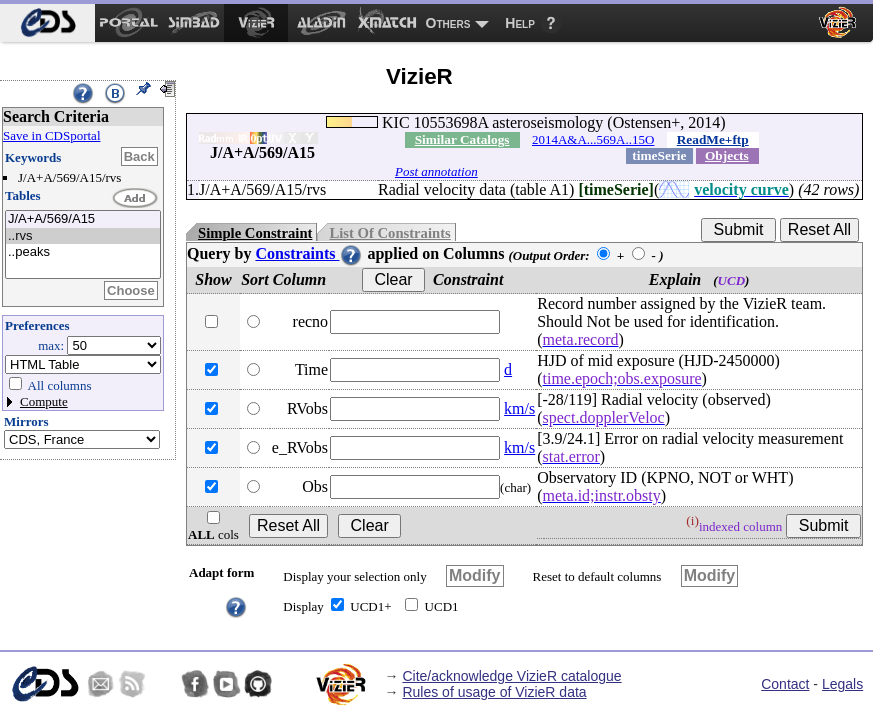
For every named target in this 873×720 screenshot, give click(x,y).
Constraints (309, 253)
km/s (519, 408)
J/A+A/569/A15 (83, 219)
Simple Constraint (255, 233)
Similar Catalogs (462, 139)
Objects (727, 155)
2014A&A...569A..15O (593, 139)
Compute (44, 401)
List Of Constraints (389, 233)
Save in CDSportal (52, 135)
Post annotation (436, 171)
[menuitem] (47, 23)
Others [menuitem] (448, 23)
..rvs (83, 236)
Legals (842, 684)
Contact (785, 684)
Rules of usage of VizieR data (494, 692)
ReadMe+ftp (713, 139)
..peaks (83, 252)
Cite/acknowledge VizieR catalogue (511, 676)
